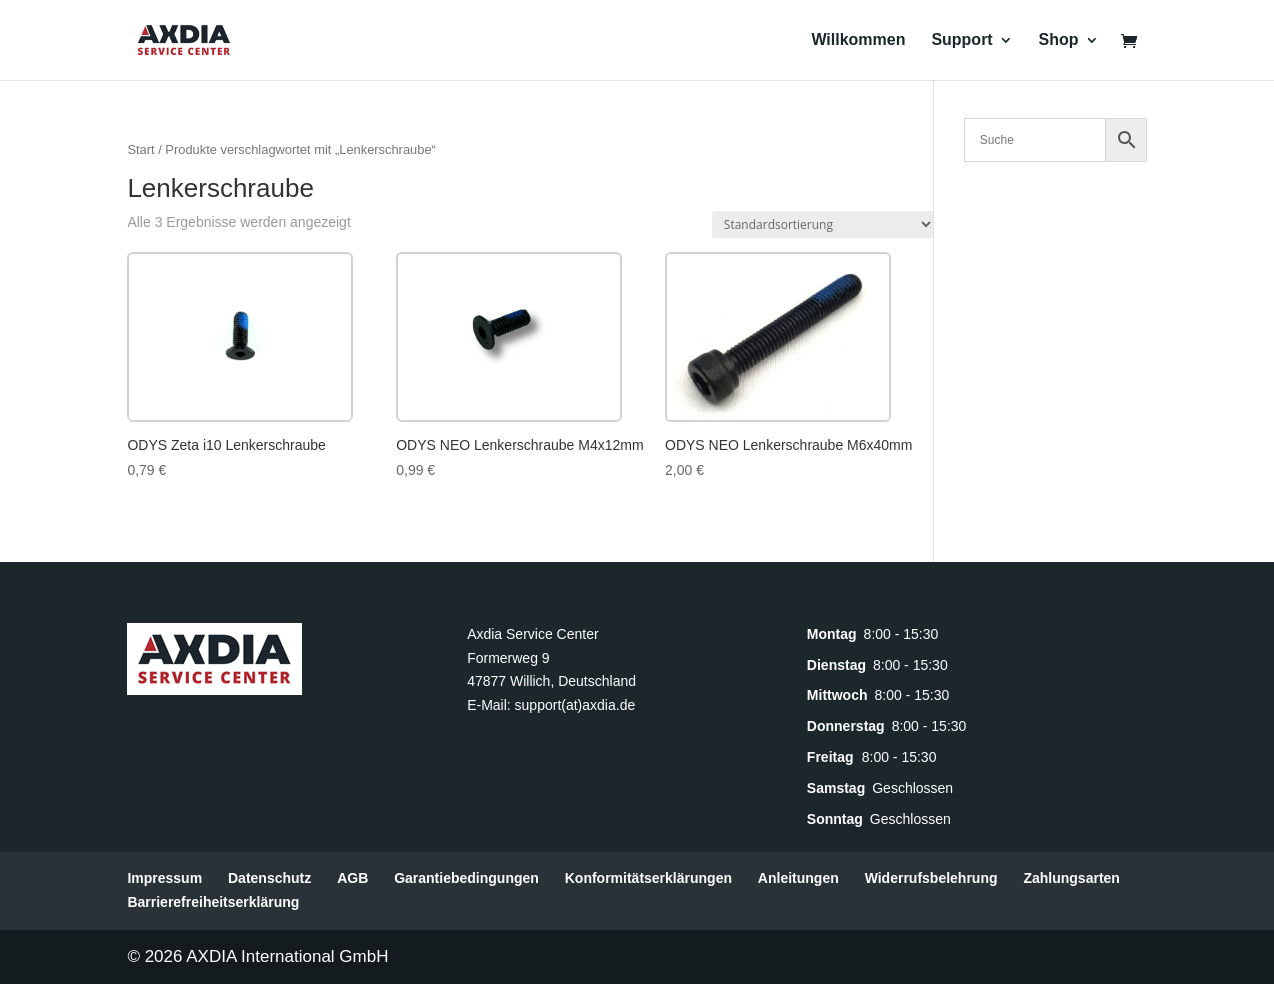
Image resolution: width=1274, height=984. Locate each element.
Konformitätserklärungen (648, 878)
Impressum (164, 878)
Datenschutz (269, 878)
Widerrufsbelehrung (931, 878)
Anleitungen (798, 878)
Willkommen (858, 40)
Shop (1059, 40)
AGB (352, 878)
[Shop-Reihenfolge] (823, 224)
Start (140, 149)
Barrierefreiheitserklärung (213, 902)
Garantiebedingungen (466, 878)
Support (961, 40)
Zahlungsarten (1071, 878)
